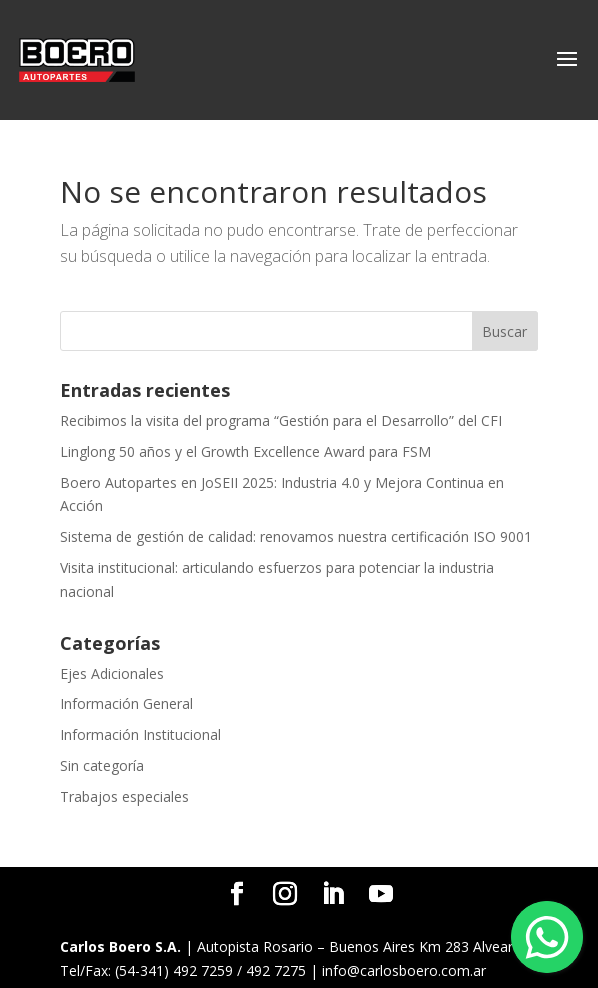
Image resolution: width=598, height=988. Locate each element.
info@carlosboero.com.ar (404, 970)
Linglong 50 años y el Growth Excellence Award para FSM (245, 451)
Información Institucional (140, 734)
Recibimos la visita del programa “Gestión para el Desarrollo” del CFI (281, 420)
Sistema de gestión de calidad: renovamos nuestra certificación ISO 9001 (296, 536)
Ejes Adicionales (112, 673)
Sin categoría (102, 765)
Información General (126, 703)
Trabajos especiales (124, 796)
